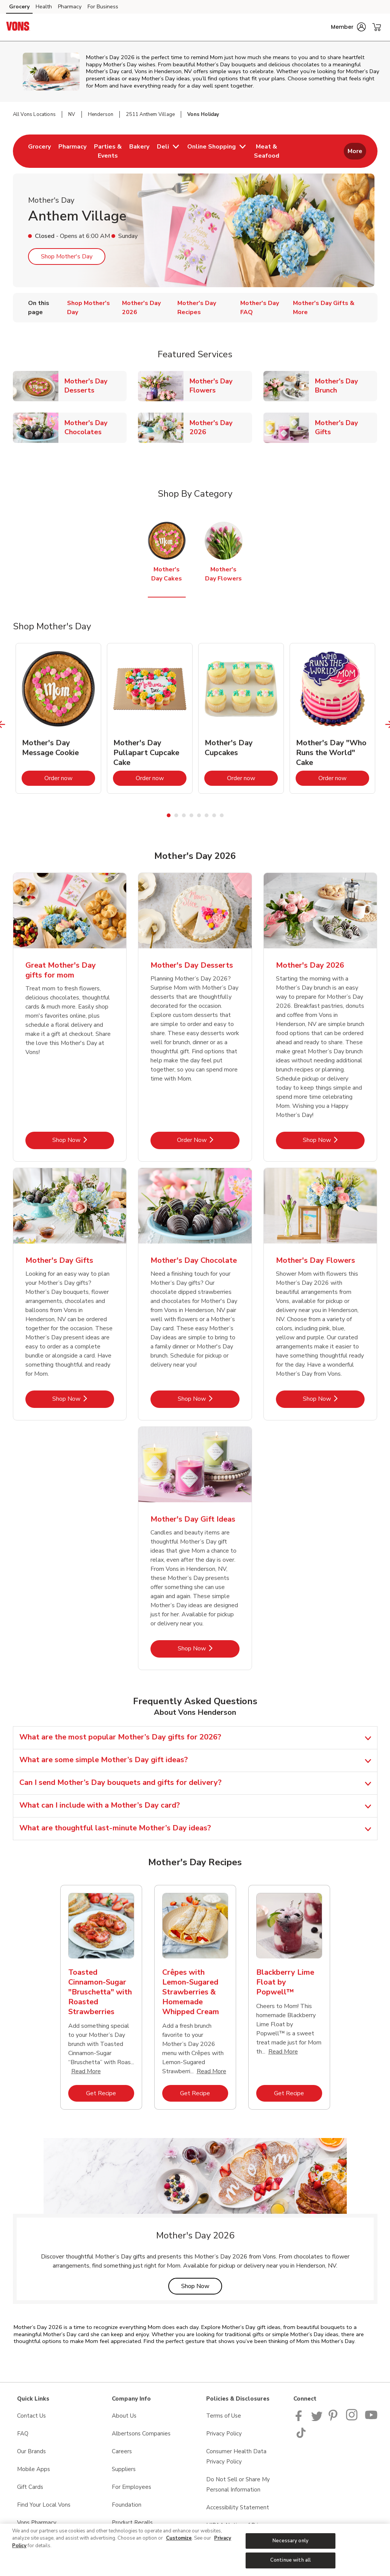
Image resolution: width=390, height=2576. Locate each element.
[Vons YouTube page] (371, 2419)
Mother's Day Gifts (346, 427)
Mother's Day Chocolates (95, 427)
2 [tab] (176, 815)
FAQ (22, 2433)
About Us (124, 2416)
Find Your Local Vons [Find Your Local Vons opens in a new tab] (43, 2505)
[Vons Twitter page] (316, 2419)
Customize (179, 2538)
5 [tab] (199, 815)
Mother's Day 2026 (221, 427)
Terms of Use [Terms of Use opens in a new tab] (223, 2416)
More (355, 151)
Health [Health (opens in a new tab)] (44, 6)
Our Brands (31, 2451)
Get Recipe (110, 2093)
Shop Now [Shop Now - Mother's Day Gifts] (83, 1398)
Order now (69, 778)
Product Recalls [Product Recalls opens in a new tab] (132, 2522)
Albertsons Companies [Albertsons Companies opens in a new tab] (141, 2433)
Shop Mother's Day (66, 256)
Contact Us (31, 2416)
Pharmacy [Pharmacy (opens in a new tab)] (69, 6)
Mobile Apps (33, 2469)
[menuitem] (39, 151)
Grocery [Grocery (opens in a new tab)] (19, 6)
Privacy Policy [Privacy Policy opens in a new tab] (224, 2433)
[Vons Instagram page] (352, 2419)
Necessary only (291, 2540)
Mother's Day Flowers (221, 386)
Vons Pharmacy (36, 2522)
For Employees (131, 2487)
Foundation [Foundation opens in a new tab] (126, 2505)
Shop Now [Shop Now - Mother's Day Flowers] (334, 1398)
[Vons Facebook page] (300, 2419)
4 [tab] (191, 815)
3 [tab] (184, 815)
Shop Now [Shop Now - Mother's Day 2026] (334, 1140)
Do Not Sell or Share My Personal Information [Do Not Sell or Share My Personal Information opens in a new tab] (238, 2484)
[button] (348, 27)
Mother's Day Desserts (95, 386)
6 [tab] (206, 815)
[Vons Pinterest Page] (334, 2419)
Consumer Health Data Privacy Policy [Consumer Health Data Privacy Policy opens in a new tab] (236, 2456)
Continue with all (290, 2560)
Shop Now (201, 2286)
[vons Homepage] (18, 27)
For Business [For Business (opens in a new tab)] (103, 6)
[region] (195, 2550)
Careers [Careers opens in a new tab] (122, 2451)
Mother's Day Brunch (346, 386)
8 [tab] (222, 815)
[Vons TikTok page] (301, 2436)
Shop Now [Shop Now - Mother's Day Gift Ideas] (209, 1648)
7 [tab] (214, 815)
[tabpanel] (58, 718)
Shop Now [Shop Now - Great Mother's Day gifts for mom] (83, 1140)
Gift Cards (30, 2487)
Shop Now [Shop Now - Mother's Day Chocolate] (209, 1398)
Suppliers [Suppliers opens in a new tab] (124, 2469)
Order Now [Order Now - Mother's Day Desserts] (208, 1140)
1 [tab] (169, 815)
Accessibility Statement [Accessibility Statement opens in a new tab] (237, 2507)
